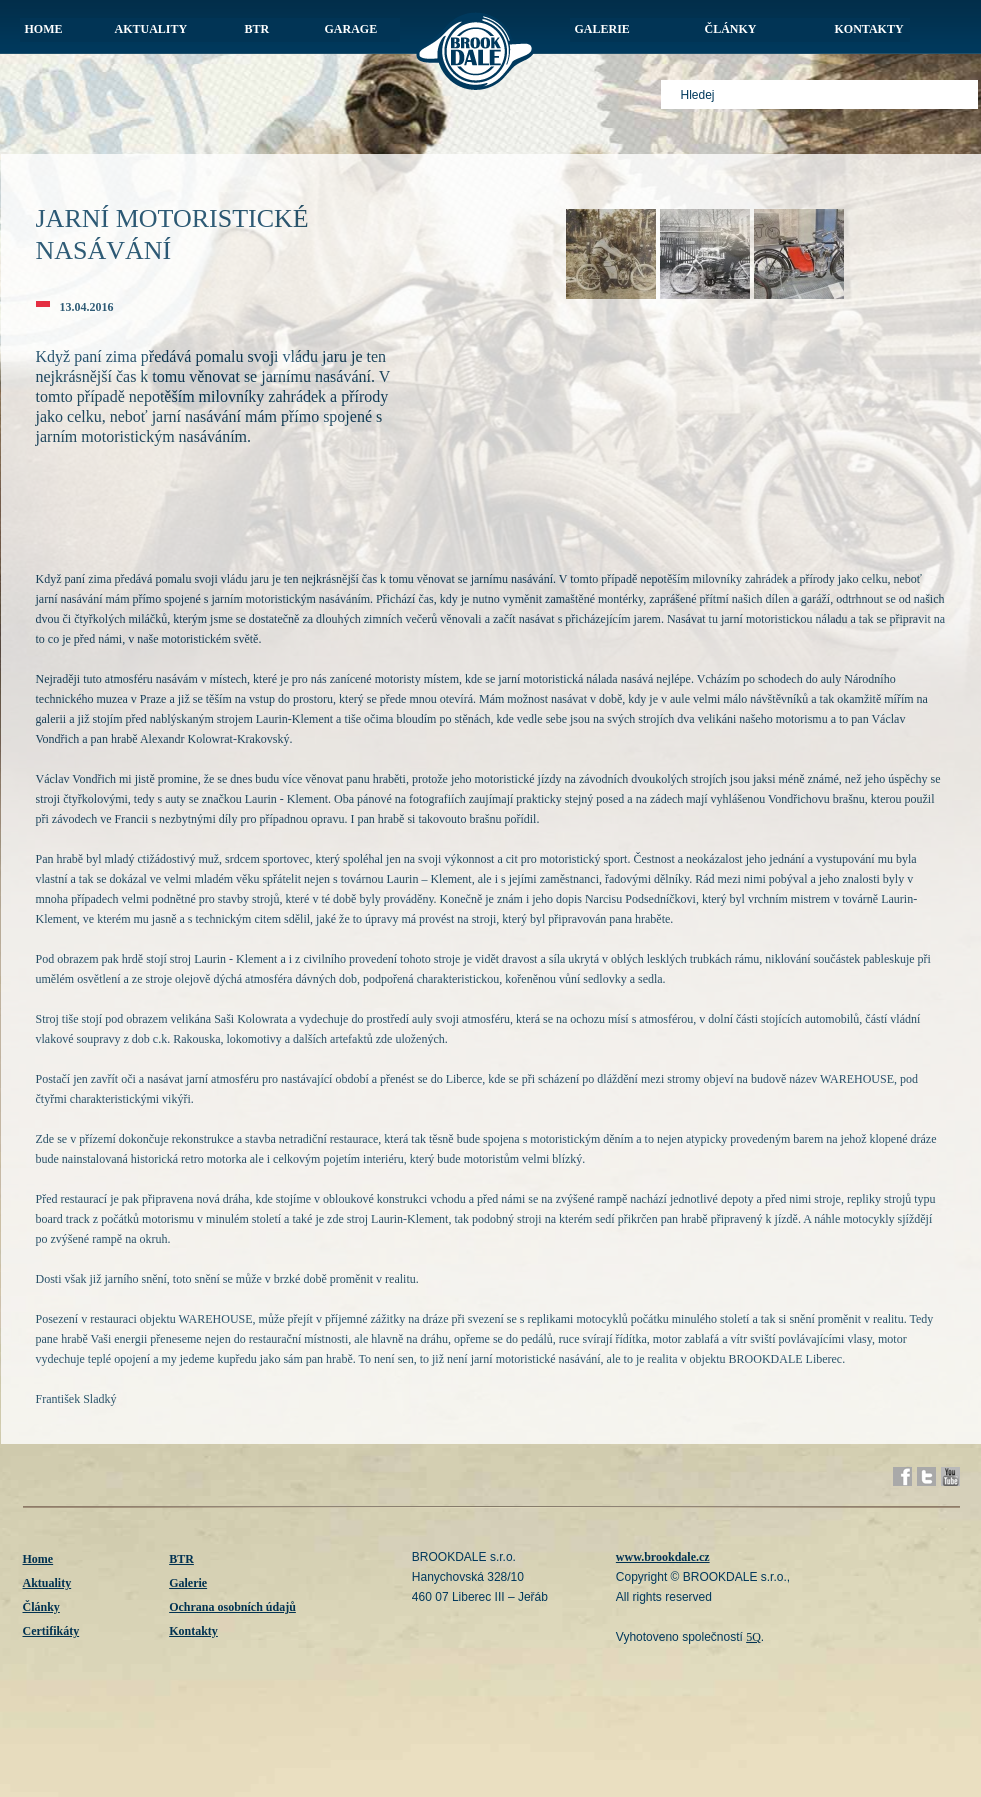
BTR (257, 29)
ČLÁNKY (731, 29)
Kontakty (193, 1631)
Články (41, 1607)
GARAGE (351, 29)
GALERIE (602, 29)
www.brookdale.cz (663, 1557)
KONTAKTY (869, 29)
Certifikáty (51, 1631)
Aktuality (47, 1583)
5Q (753, 1637)
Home (38, 1559)
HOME (44, 29)
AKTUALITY (151, 29)
